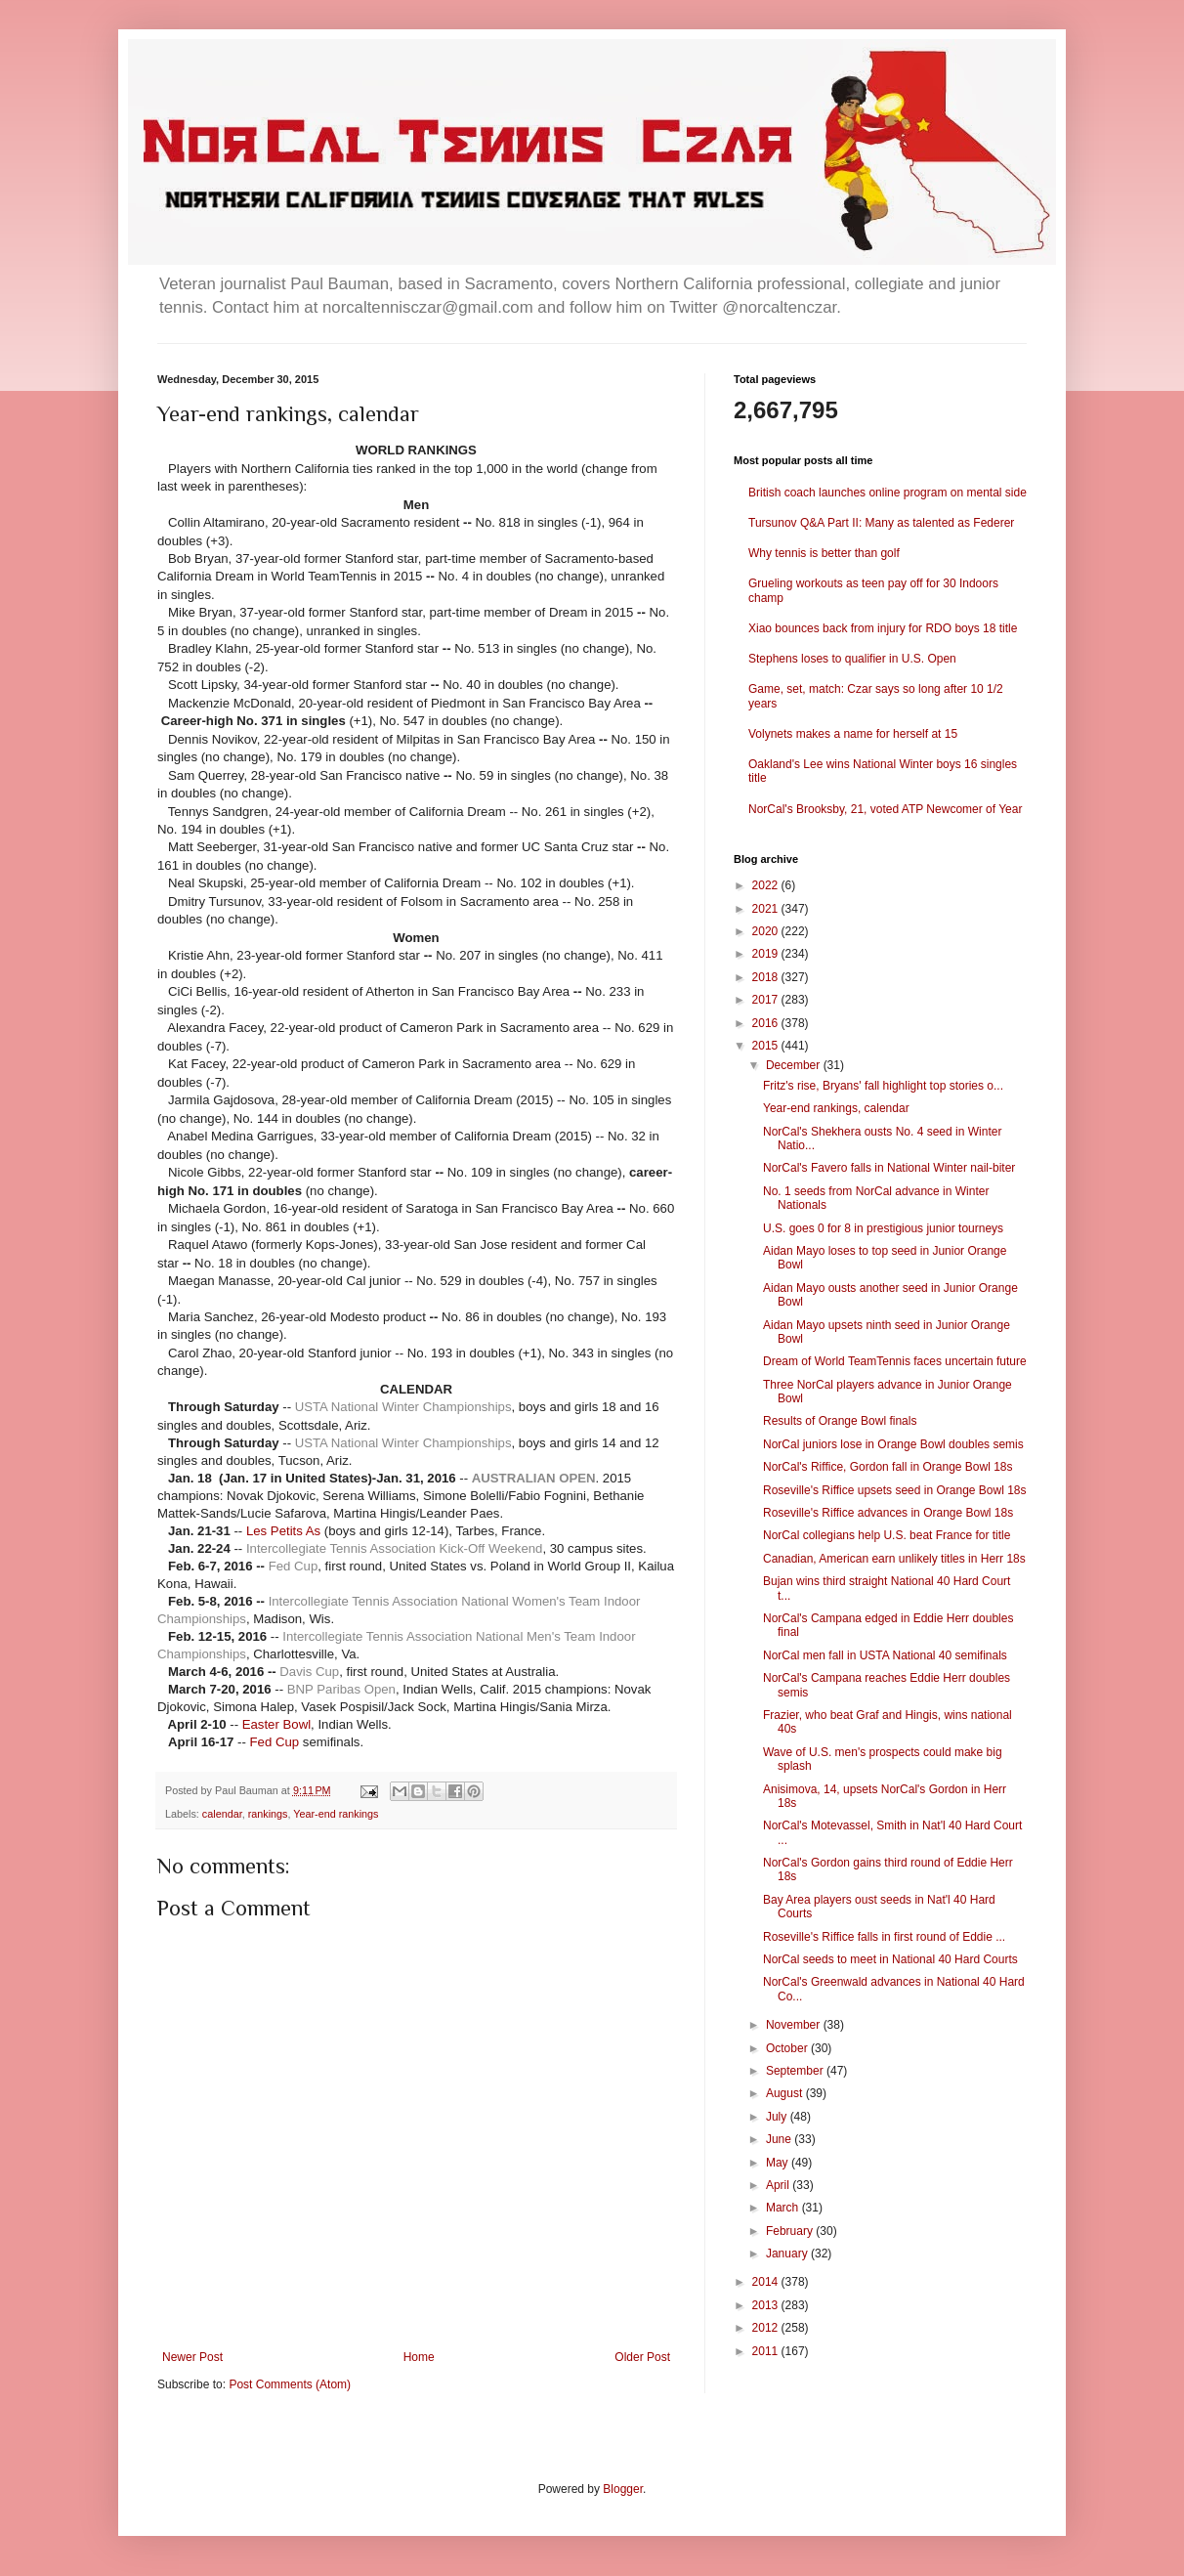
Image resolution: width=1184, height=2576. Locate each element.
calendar (222, 1814)
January (788, 2253)
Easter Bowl (276, 1724)
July (778, 2117)
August (786, 2093)
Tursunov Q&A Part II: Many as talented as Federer (881, 523)
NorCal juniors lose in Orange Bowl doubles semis (893, 1444)
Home (419, 2357)
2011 (767, 2351)
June (780, 2139)
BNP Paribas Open (341, 1689)
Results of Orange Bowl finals (839, 1421)
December (795, 1065)
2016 (767, 1023)
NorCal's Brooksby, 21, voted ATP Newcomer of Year (885, 809)
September (796, 2071)
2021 (767, 909)
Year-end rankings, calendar (836, 1108)
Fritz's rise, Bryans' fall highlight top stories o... (883, 1086)
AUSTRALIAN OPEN (534, 1478)
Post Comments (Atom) (290, 2384)
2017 (767, 1000)
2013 (767, 2305)
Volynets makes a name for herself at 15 (852, 734)
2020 (767, 931)
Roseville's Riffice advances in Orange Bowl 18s (888, 1513)
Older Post (642, 2357)
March (784, 2207)
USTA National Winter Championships (403, 1406)
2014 (767, 2282)
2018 (767, 977)
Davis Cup (309, 1671)
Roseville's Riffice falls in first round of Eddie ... (884, 1937)
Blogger (623, 2489)
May (778, 2162)
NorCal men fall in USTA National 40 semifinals (885, 1655)
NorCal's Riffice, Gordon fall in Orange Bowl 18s (888, 1467)
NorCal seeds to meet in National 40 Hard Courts (890, 1959)
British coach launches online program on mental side (887, 492)
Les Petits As (283, 1531)
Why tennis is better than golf (824, 553)
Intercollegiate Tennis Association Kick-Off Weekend (394, 1548)
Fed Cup (293, 1566)
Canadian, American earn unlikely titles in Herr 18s (894, 1559)
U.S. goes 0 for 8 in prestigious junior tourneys (883, 1228)
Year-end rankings (335, 1814)
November (795, 2025)
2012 (767, 2328)
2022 (767, 885)
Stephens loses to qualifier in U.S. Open (852, 658)
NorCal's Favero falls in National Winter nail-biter (889, 1168)
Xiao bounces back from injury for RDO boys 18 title (882, 628)
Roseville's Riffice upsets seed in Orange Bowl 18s (895, 1490)
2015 (767, 1045)
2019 (767, 954)
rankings (268, 1814)
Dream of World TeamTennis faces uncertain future (895, 1361)
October (788, 2048)
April (779, 2185)
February (791, 2231)
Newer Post (192, 2357)
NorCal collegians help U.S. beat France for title (886, 1535)
